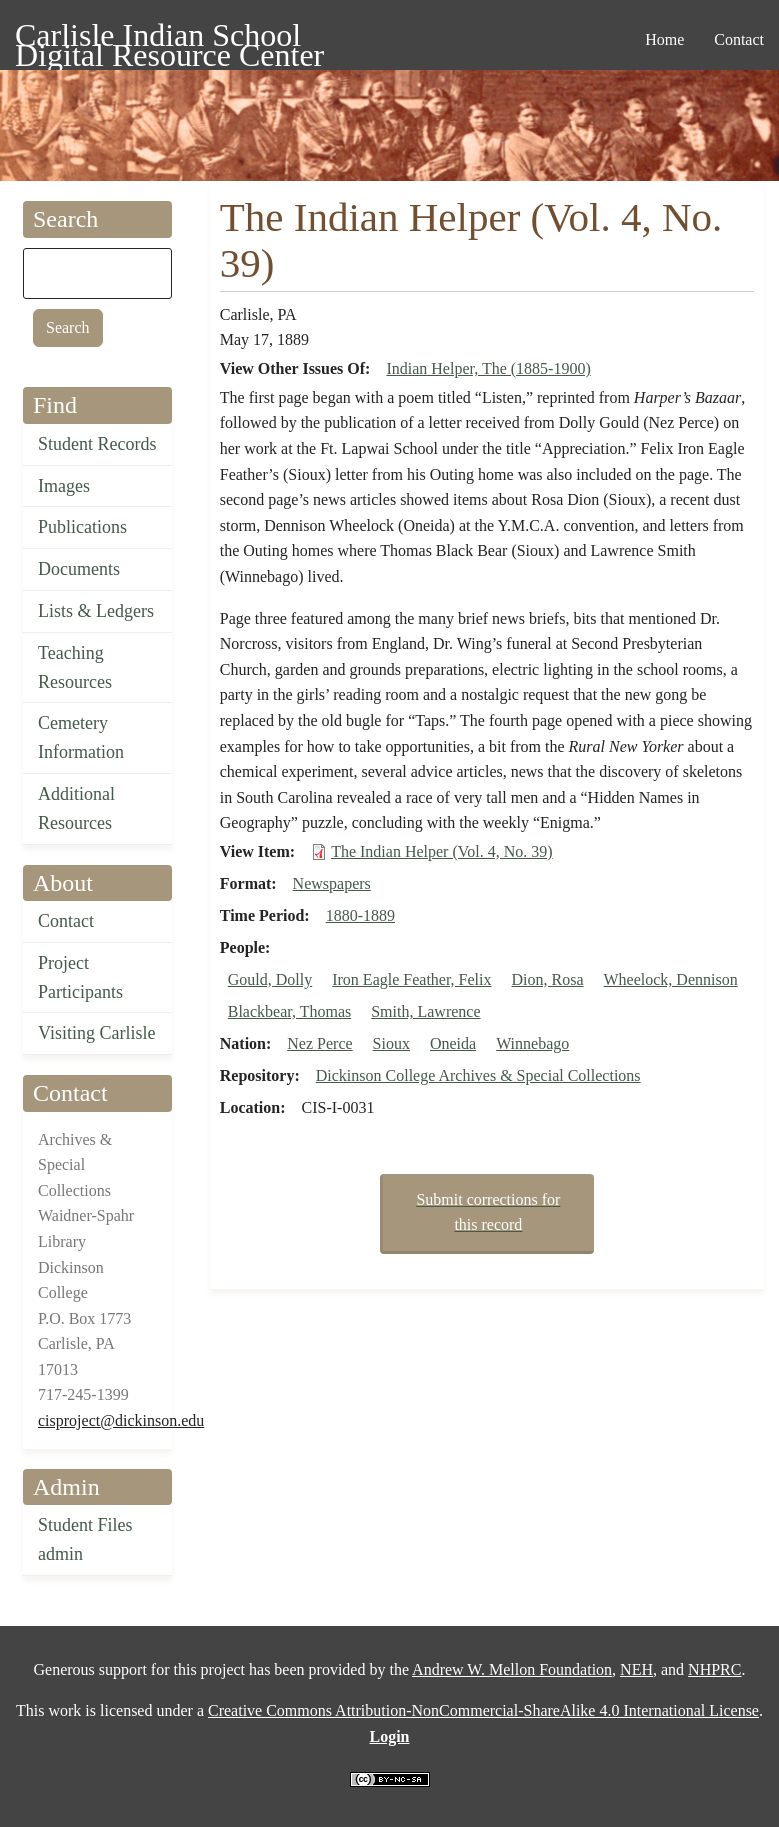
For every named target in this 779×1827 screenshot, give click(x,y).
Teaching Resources (75, 667)
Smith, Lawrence (425, 1011)
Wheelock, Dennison (671, 979)
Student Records (97, 444)
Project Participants (80, 977)
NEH (636, 1669)
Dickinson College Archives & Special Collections (478, 1075)
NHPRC (714, 1669)
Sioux (391, 1043)
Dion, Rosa (548, 979)
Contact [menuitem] (739, 39)
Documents (79, 569)
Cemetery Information (81, 737)
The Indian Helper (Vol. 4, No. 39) (441, 851)
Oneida (453, 1043)
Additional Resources (76, 808)
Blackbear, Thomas (289, 1011)
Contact (66, 921)
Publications (82, 527)
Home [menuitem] (664, 39)
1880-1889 (360, 915)
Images (64, 486)
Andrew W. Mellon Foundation (512, 1669)
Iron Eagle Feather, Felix (411, 979)
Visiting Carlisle (96, 1033)
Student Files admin (85, 1539)
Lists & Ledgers (96, 611)
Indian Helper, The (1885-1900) (488, 368)
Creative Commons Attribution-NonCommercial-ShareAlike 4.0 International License (483, 1710)
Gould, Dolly (270, 979)
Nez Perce (319, 1043)
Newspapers (332, 883)
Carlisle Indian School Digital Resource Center (169, 38)
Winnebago (532, 1043)
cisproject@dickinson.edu (121, 1420)
